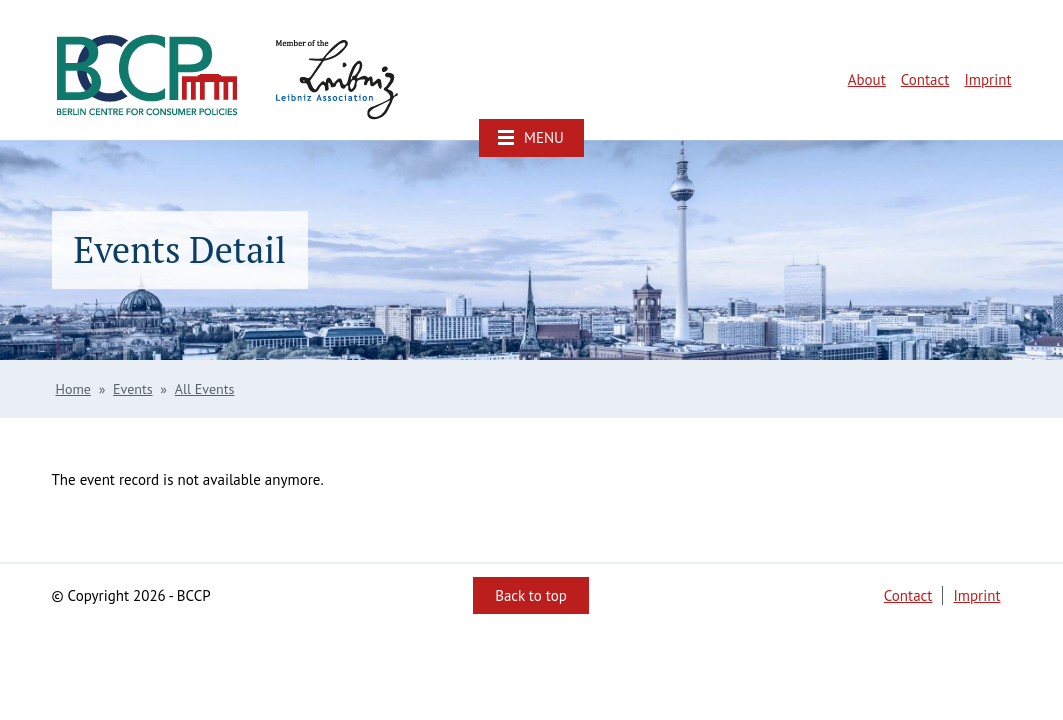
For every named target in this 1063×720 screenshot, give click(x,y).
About (867, 79)
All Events (205, 389)
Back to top (531, 595)
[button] (531, 138)
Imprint (987, 79)
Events (133, 389)
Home (73, 389)
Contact (925, 79)
